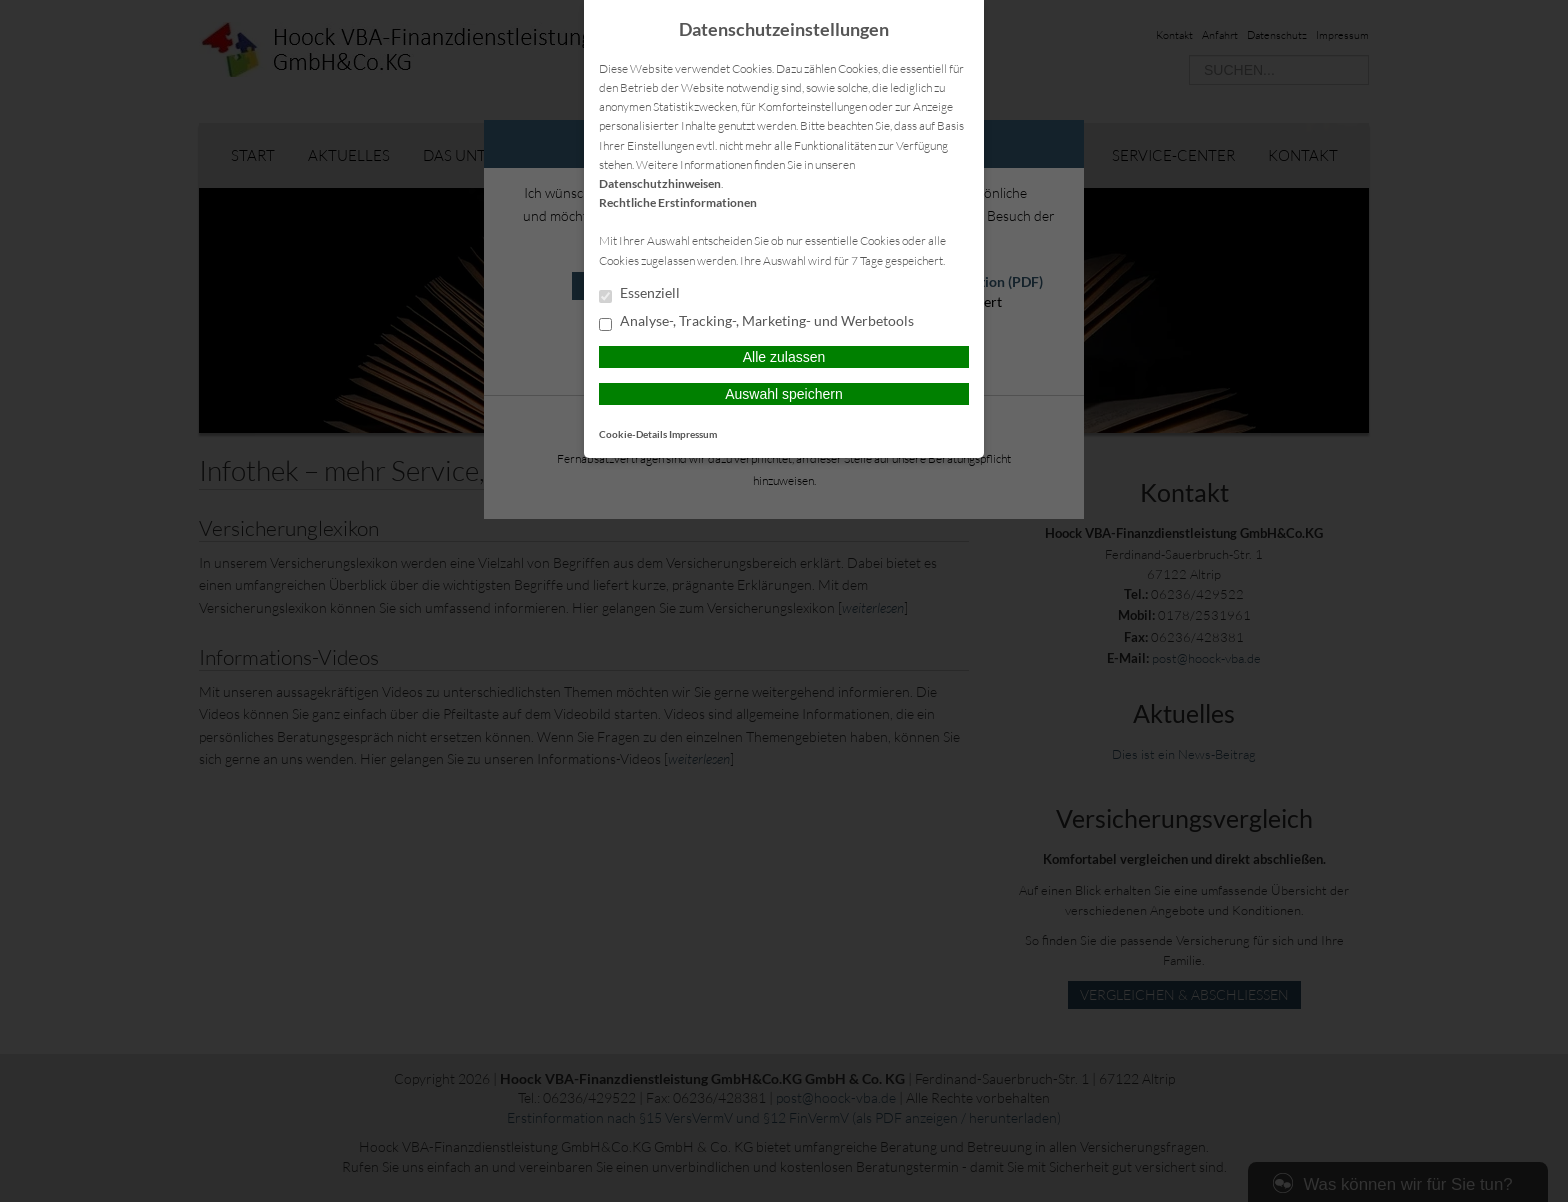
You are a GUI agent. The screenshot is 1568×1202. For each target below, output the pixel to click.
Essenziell (639, 294)
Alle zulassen (784, 357)
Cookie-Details (633, 434)
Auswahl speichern (784, 394)
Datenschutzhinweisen (660, 183)
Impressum (693, 434)
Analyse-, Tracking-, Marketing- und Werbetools (756, 322)
